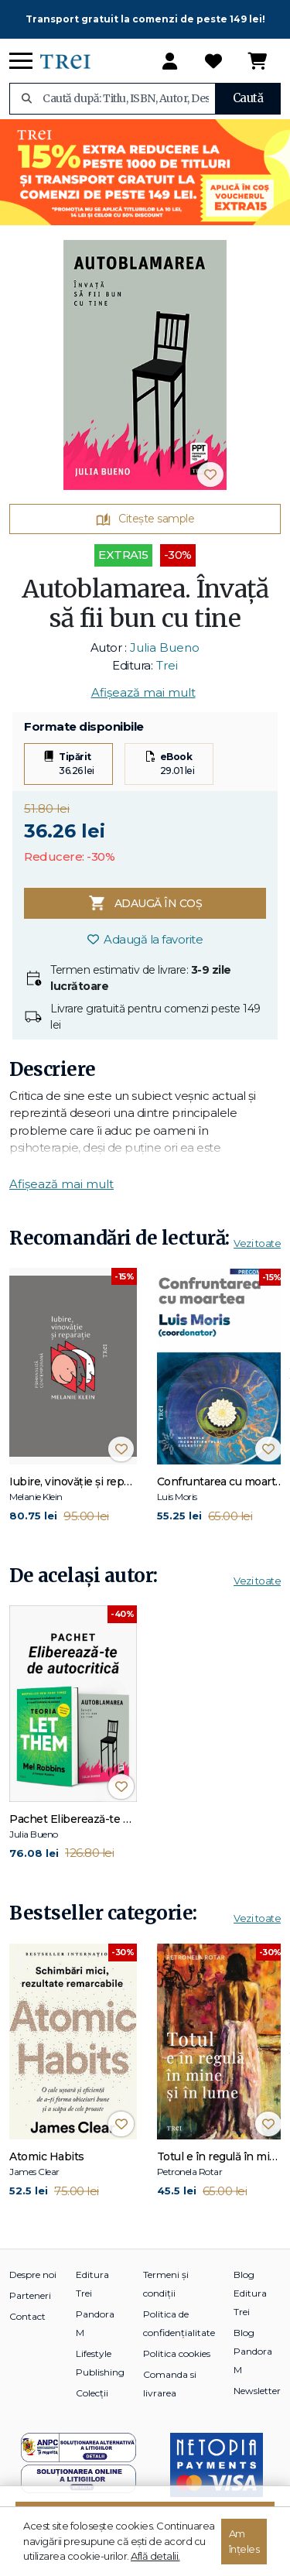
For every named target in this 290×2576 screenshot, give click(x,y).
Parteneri (30, 2295)
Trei (167, 665)
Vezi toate (257, 1243)
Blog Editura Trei (250, 2293)
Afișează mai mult (143, 692)
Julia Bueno (165, 647)
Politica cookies (176, 2353)
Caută (248, 98)
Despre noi (32, 2274)
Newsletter (257, 2390)
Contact (27, 2316)
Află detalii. (155, 2556)
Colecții (92, 2393)
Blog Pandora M (253, 2351)
